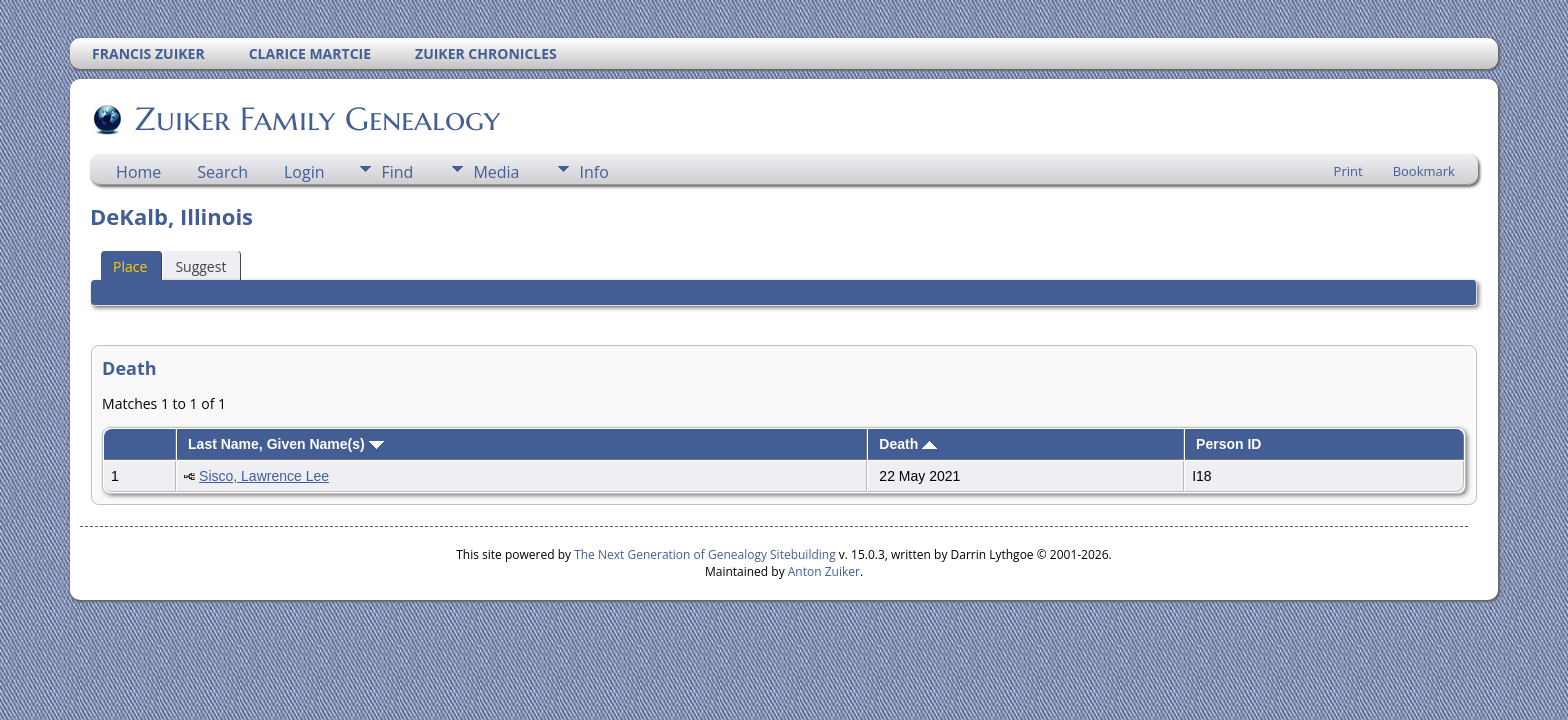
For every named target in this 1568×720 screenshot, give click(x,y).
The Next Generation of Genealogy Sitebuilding (705, 554)
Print (1348, 171)
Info (593, 172)
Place (130, 266)
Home (138, 172)
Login (304, 172)
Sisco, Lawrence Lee (264, 476)
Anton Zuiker (824, 571)
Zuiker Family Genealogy (316, 119)
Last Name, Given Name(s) (286, 444)
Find (397, 172)
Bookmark (1424, 171)
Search (222, 172)
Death (908, 444)
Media (496, 172)
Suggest (200, 266)
